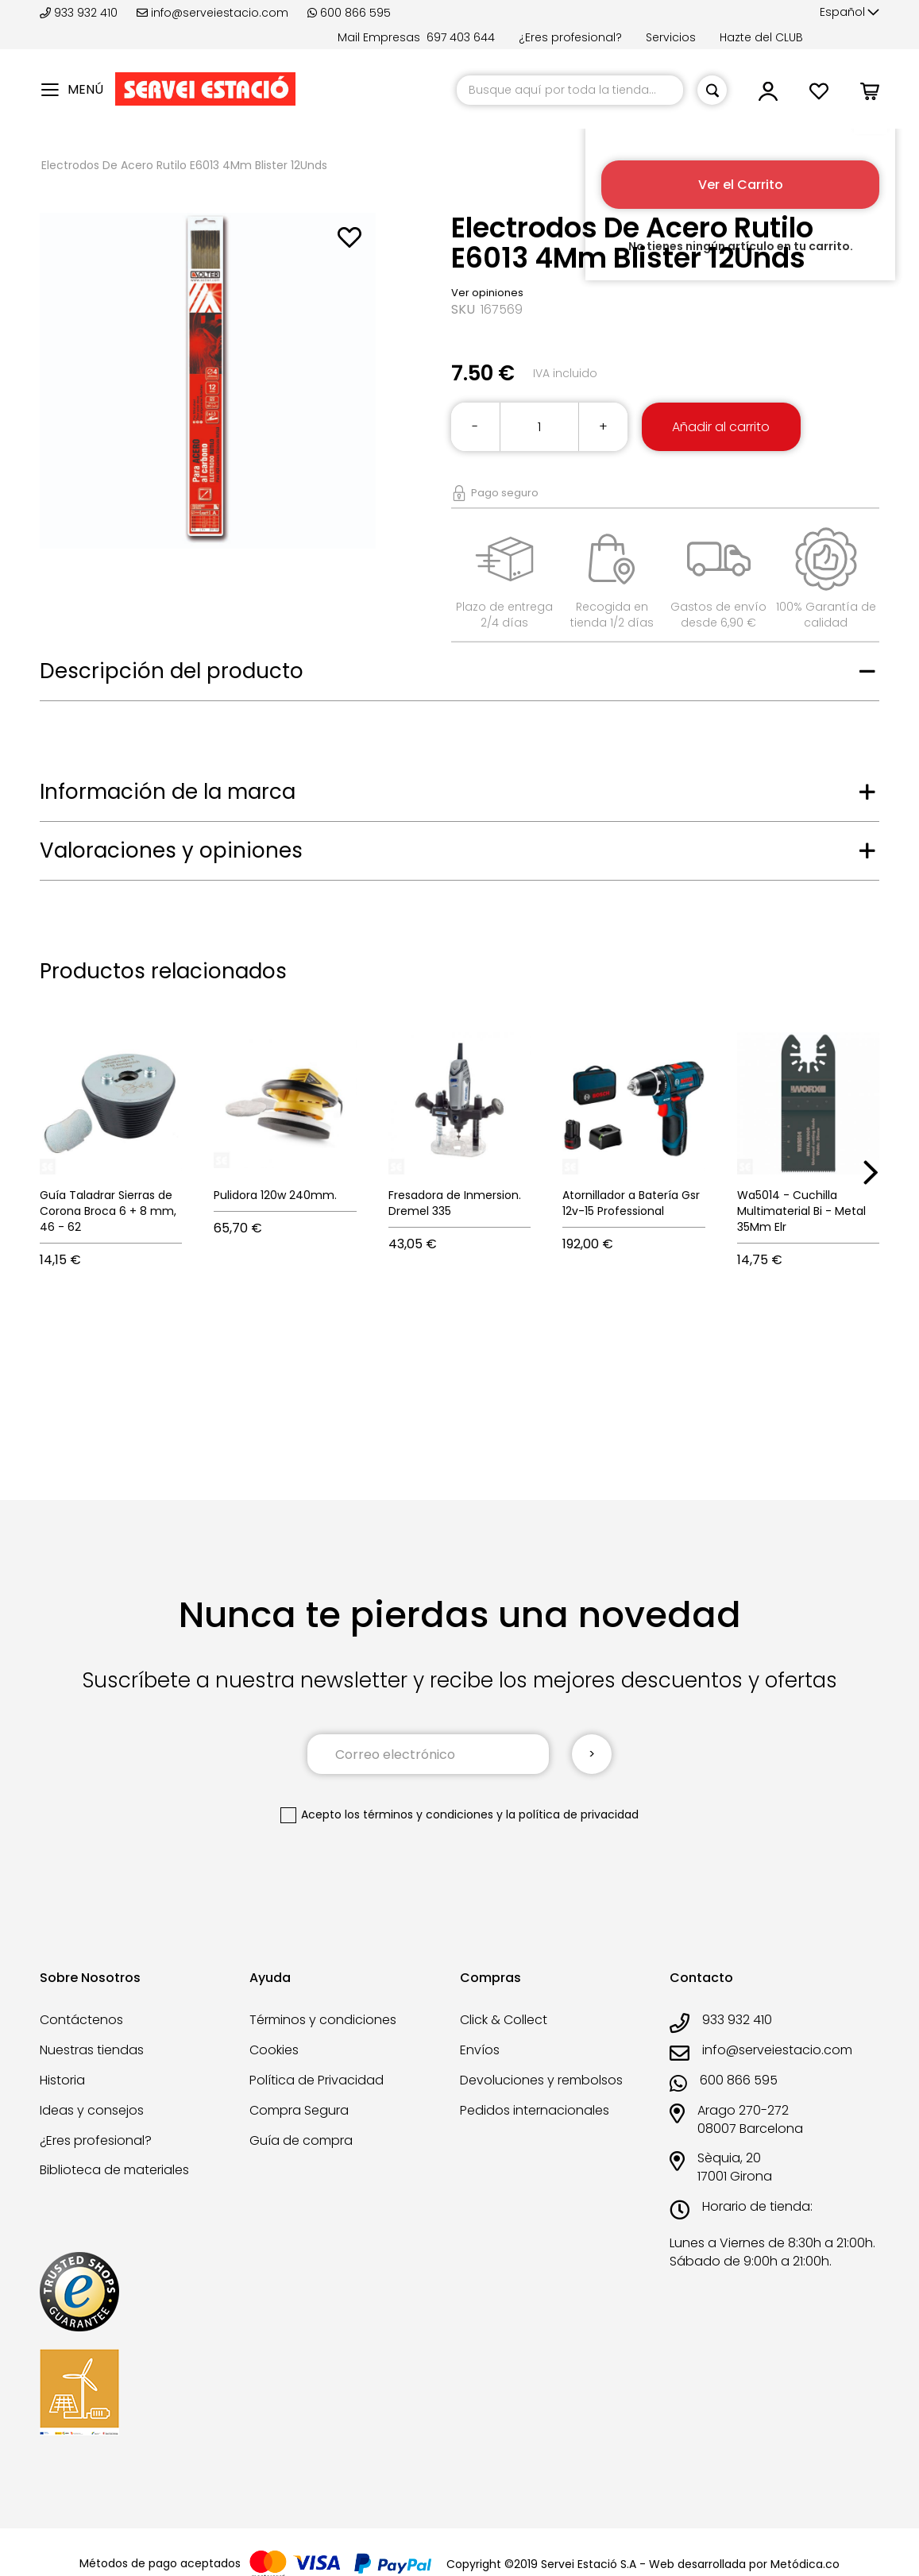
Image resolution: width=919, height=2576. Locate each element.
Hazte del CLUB (761, 37)
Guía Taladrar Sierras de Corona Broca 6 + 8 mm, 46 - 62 (108, 1211)
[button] (849, 12)
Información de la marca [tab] (167, 791)
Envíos (480, 2050)
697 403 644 (461, 37)
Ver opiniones (487, 292)
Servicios (671, 37)
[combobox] (570, 90)
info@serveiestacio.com (212, 13)
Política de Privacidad (316, 2080)
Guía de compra (301, 2140)
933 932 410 (80, 13)
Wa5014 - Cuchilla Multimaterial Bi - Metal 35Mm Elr (801, 1211)
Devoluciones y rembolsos (541, 2080)
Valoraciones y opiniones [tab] (171, 850)
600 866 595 (349, 13)
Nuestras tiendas (92, 2050)
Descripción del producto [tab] (171, 671)
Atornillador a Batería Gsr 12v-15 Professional (631, 1203)
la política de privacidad (572, 1814)
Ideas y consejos (92, 2110)
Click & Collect (503, 2020)
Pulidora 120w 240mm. (275, 1195)
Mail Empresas (379, 37)
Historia (62, 2080)
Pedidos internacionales (534, 2110)
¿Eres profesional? (570, 37)
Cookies (274, 2050)
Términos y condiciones (322, 2020)
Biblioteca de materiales (114, 2170)
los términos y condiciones (419, 1814)
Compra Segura (299, 2110)
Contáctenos (81, 2020)
